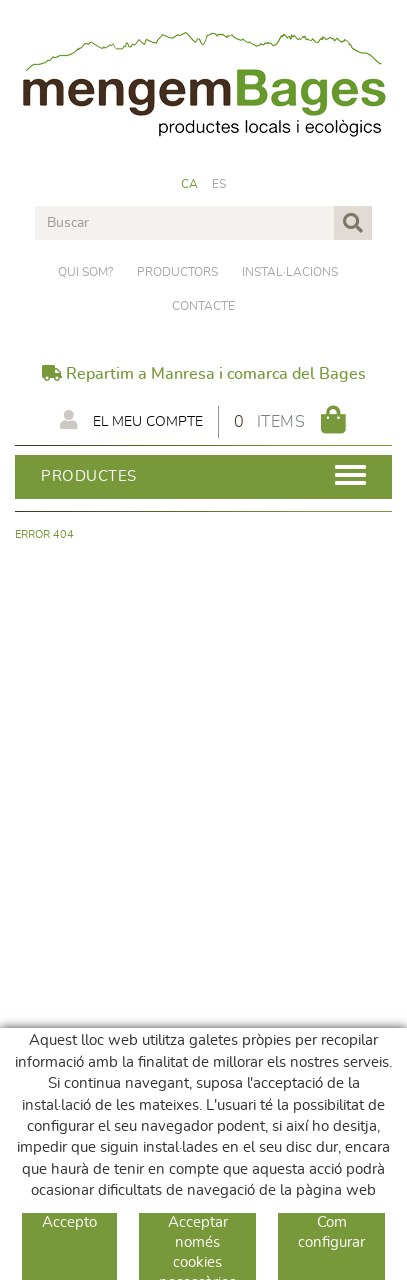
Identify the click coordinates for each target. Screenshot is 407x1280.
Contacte (203, 306)
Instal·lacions (290, 272)
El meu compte (131, 420)
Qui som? (85, 272)
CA (190, 184)
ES (219, 184)
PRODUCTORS (177, 272)
